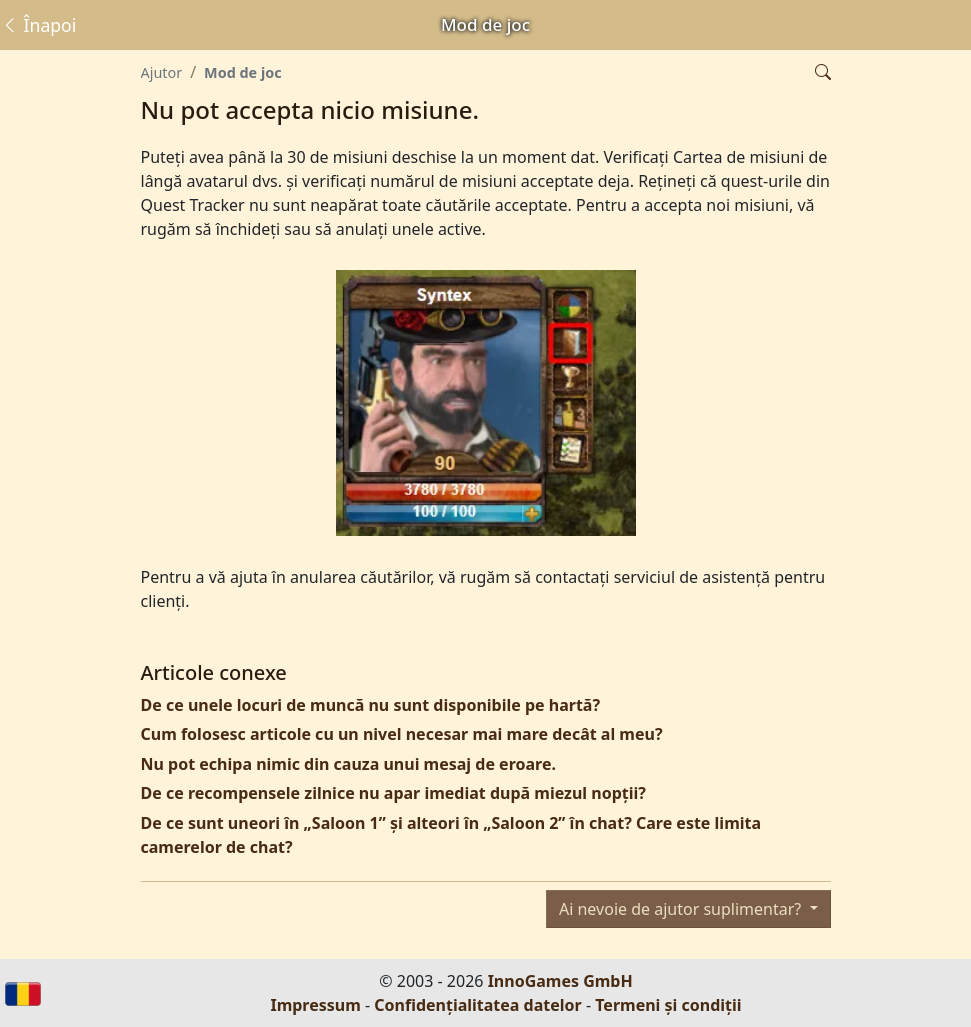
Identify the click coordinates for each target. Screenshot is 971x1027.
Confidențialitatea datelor (477, 1005)
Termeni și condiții (668, 1005)
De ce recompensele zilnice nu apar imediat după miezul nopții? (393, 793)
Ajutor (162, 72)
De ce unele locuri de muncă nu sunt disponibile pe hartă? (371, 705)
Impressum (315, 1005)
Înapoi (38, 25)
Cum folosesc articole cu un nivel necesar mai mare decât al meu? (402, 734)
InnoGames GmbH (560, 981)
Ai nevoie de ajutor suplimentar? (682, 909)
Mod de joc (243, 72)
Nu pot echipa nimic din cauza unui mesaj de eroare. (348, 764)
